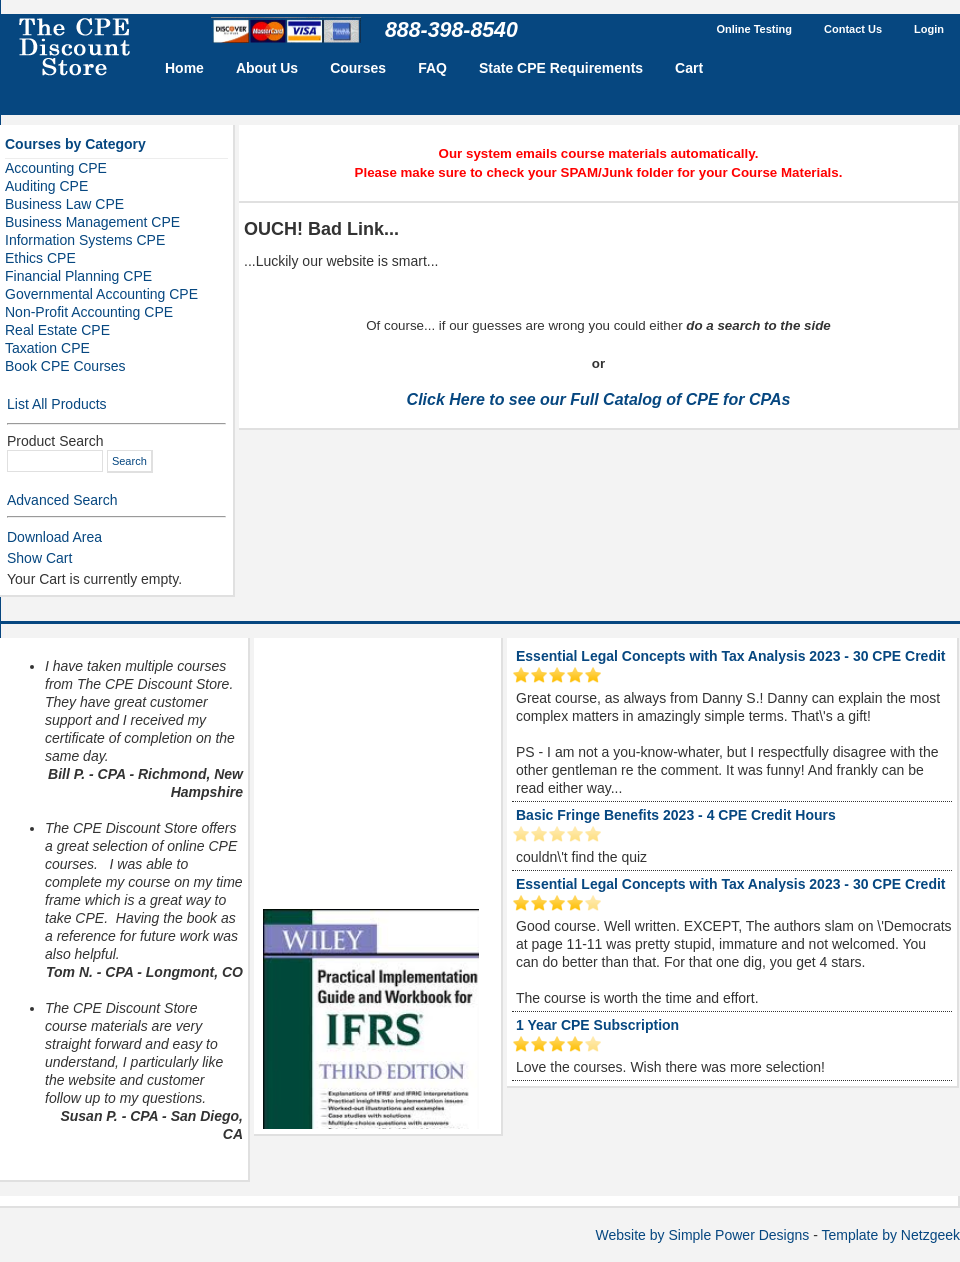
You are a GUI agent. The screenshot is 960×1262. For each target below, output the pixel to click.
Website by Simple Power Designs (703, 1235)
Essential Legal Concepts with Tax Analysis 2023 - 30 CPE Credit (730, 656)
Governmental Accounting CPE (101, 294)
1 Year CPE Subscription (597, 1025)
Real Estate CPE (57, 330)
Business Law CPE (64, 204)
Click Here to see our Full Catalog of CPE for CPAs (599, 399)
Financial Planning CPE (78, 276)
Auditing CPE (46, 186)
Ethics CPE (40, 258)
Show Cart (39, 558)
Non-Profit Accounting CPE (89, 312)
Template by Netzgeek (890, 1235)
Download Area (54, 537)
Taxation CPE (47, 348)
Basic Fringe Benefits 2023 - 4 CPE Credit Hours (676, 815)
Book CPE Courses (65, 366)
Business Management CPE (92, 222)
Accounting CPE (56, 168)
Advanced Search (62, 500)
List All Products (57, 404)
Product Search (55, 441)
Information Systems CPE (85, 240)
